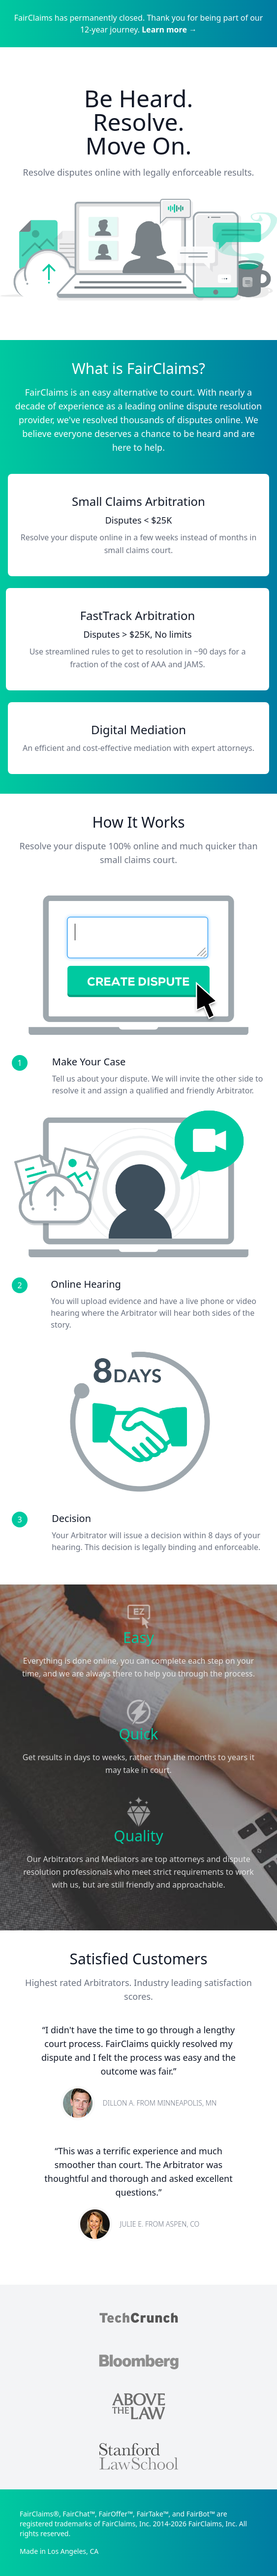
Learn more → (169, 29)
